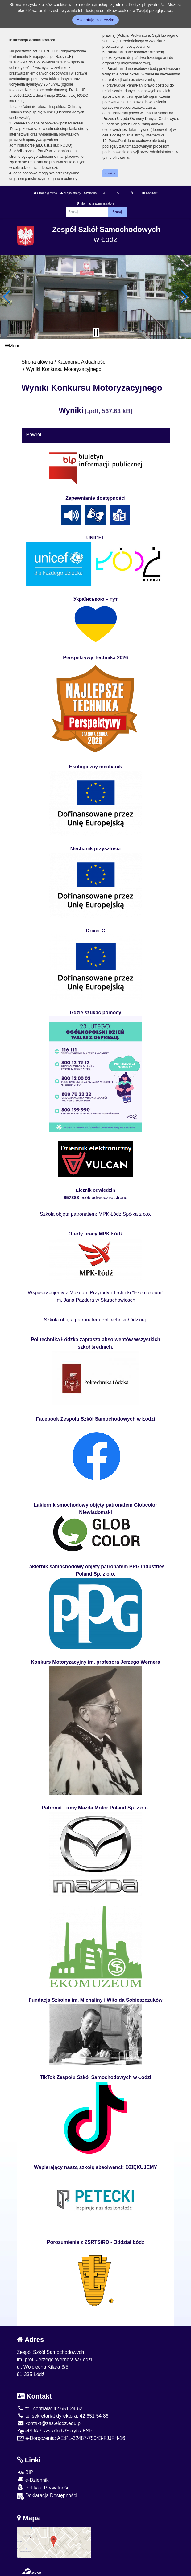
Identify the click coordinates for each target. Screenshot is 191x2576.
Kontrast (149, 193)
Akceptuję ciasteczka (95, 20)
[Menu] (95, 345)
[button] (7, 296)
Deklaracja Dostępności (47, 2496)
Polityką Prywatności (147, 4)
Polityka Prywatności (44, 2487)
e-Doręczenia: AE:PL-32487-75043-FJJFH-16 (71, 2438)
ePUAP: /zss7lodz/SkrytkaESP (55, 2430)
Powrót (34, 434)
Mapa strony (70, 193)
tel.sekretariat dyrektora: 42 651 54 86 (63, 2416)
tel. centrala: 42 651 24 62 (49, 2408)
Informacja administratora (95, 203)
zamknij (110, 173)
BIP (25, 2472)
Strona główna (45, 193)
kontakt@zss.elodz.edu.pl (49, 2423)
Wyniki (71, 410)
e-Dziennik (33, 2480)
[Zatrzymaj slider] (96, 332)
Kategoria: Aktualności (81, 361)
